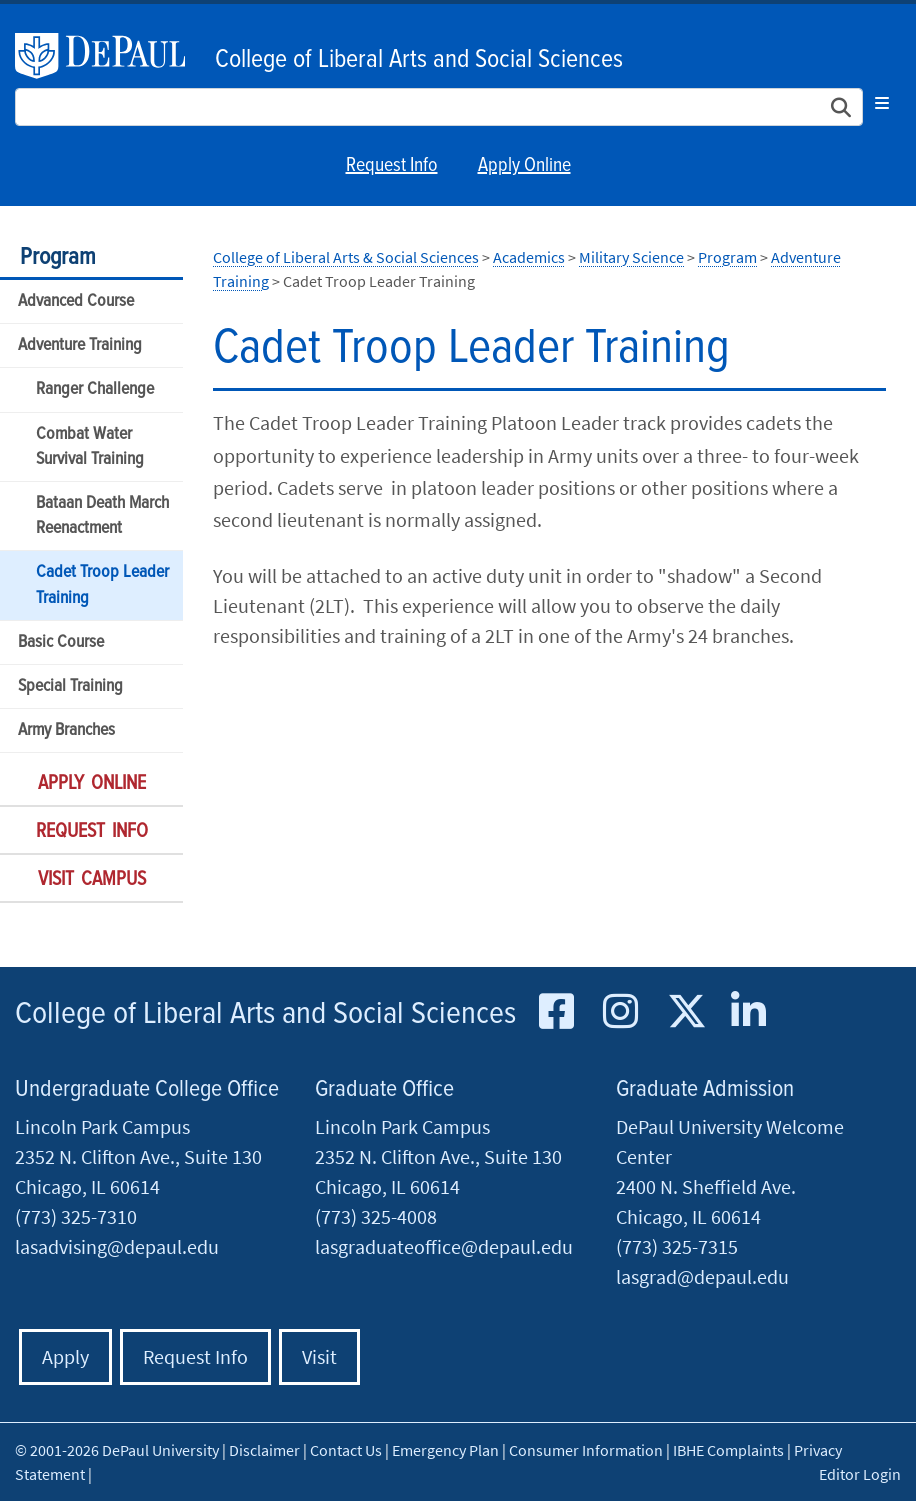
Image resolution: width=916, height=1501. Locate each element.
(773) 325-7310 (76, 1216)
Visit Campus (92, 880)
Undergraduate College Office (147, 1089)
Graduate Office (384, 1089)
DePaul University (110, 56)
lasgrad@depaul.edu (702, 1276)
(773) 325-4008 (376, 1216)
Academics (529, 257)
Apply (65, 1356)
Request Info (392, 166)
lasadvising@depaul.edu (117, 1246)
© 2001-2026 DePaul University (117, 1450)
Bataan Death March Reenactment (102, 516)
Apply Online (524, 166)
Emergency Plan (445, 1450)
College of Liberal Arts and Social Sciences (419, 60)
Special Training (70, 686)
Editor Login (860, 1474)
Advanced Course (76, 301)
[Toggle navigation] (882, 103)
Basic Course (61, 642)
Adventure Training (80, 345)
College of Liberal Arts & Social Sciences (346, 257)
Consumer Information (586, 1450)
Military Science (631, 257)
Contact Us (346, 1450)
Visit (319, 1356)
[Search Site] (439, 107)
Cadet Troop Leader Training (102, 585)
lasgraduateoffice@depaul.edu (444, 1246)
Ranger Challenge (95, 389)
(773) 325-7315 (677, 1246)
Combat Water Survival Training (90, 447)
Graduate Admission (705, 1089)
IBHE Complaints (728, 1450)
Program (58, 257)
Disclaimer (264, 1450)
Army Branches (66, 730)
